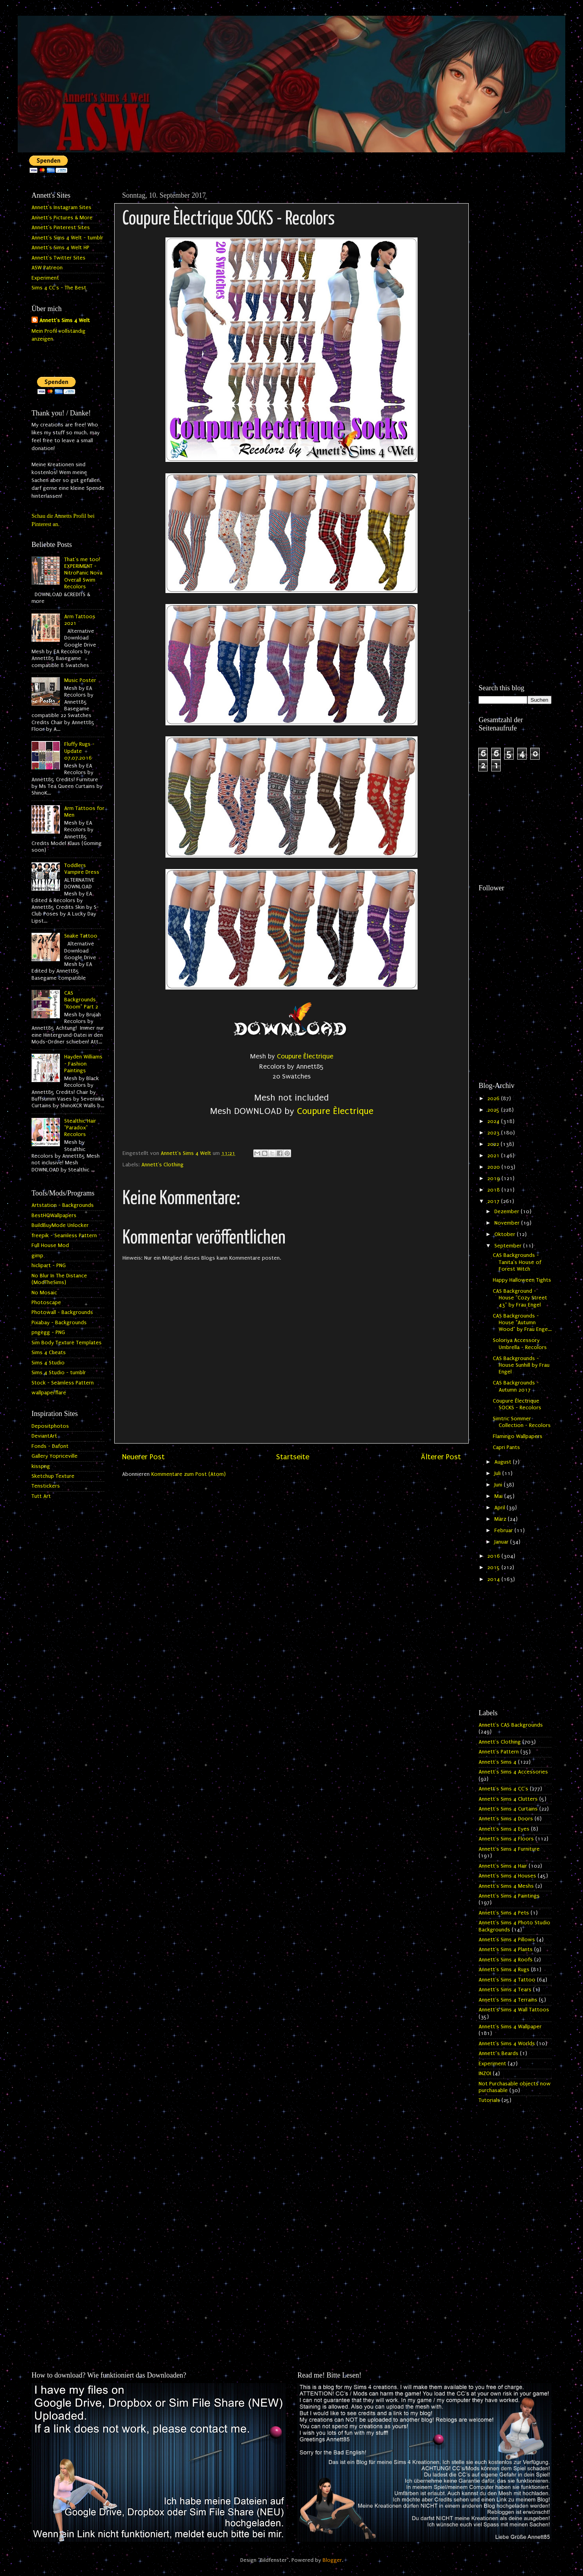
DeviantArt (44, 1436)
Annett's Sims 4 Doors (506, 1819)
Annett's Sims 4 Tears (505, 1990)
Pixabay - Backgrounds (59, 1323)
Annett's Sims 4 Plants (506, 1949)
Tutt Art (41, 1496)
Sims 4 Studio (48, 1363)
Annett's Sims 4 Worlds (507, 2043)
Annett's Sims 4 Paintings (509, 1896)
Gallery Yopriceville (55, 1456)
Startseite (292, 1457)
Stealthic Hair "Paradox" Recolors (80, 1128)
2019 (494, 1178)
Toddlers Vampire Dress (81, 868)
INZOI (485, 2073)
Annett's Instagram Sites (61, 207)
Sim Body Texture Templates (67, 1343)
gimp (37, 1256)
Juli (498, 1473)
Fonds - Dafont (50, 1446)
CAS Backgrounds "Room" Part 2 (81, 1000)
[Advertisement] (515, 306)
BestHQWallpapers (54, 1215)
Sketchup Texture (53, 1476)
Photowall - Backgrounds (62, 1312)
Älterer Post (441, 1457)
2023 (494, 1133)
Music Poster (80, 680)
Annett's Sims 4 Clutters (508, 1799)
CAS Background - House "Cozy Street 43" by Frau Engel (520, 1298)
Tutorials (489, 2100)
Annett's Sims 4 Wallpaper (510, 2027)
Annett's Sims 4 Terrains (508, 2000)
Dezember (507, 1211)
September (508, 1246)
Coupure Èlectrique (305, 1056)
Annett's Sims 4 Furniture (509, 1849)
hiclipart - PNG (49, 1265)
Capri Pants (506, 1447)
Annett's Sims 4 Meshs (506, 1886)
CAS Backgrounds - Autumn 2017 (516, 1386)
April (500, 1508)
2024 (494, 1121)
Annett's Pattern (499, 1752)
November (507, 1223)
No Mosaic (44, 1293)
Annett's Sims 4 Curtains (508, 1809)
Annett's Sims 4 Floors (506, 1839)
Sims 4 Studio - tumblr (59, 1373)
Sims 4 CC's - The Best (59, 288)
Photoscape (46, 1302)
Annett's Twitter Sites (58, 258)
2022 (494, 1144)
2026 (494, 1098)
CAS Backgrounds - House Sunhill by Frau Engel (521, 1365)
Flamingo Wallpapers (517, 1436)
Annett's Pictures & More (62, 218)
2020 (494, 1167)
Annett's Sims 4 (497, 1762)
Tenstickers (46, 1486)
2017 (494, 1201)
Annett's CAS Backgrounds (511, 1725)
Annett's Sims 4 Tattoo (507, 1980)
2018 (494, 1190)
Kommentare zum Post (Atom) (188, 1474)
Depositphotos (50, 1426)
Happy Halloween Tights (522, 1280)
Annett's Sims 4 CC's (503, 1789)
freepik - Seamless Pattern (64, 1235)
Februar (504, 1530)
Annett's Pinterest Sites (61, 227)
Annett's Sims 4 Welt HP (60, 248)
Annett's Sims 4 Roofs (506, 1960)
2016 (494, 1556)
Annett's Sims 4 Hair (503, 1866)
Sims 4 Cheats (49, 1352)
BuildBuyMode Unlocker (60, 1225)
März (501, 1519)
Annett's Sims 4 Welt (64, 320)
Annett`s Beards (498, 2053)
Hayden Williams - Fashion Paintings (83, 1064)
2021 (494, 1156)
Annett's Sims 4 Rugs (504, 1969)
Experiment (45, 278)
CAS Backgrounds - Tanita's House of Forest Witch (517, 1262)
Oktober (505, 1234)
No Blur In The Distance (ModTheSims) (59, 1279)
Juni (499, 1485)
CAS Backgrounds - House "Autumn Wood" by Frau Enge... (522, 1323)
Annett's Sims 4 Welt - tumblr (67, 238)
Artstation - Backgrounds (63, 1205)
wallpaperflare (49, 1393)
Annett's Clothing (162, 1165)
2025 (494, 1110)
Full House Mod (50, 1245)
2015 (494, 1567)
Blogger (332, 2560)
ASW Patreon (47, 268)
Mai (499, 1496)
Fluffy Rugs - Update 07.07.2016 (79, 751)
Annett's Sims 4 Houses (507, 1876)
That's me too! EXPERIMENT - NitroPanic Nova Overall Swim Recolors (83, 573)
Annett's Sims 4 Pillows (507, 1940)
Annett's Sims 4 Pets (504, 1913)
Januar (502, 1542)
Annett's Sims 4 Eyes (504, 1829)
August (503, 1462)
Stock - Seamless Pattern (63, 1383)
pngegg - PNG (48, 1332)
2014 (494, 1579)
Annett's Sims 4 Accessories (513, 1772)
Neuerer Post (143, 1457)
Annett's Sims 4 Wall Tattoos (514, 2010)
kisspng (41, 1466)
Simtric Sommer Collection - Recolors (522, 1422)
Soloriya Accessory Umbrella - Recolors (520, 1343)
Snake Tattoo (80, 936)
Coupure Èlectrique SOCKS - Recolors (517, 1404)
